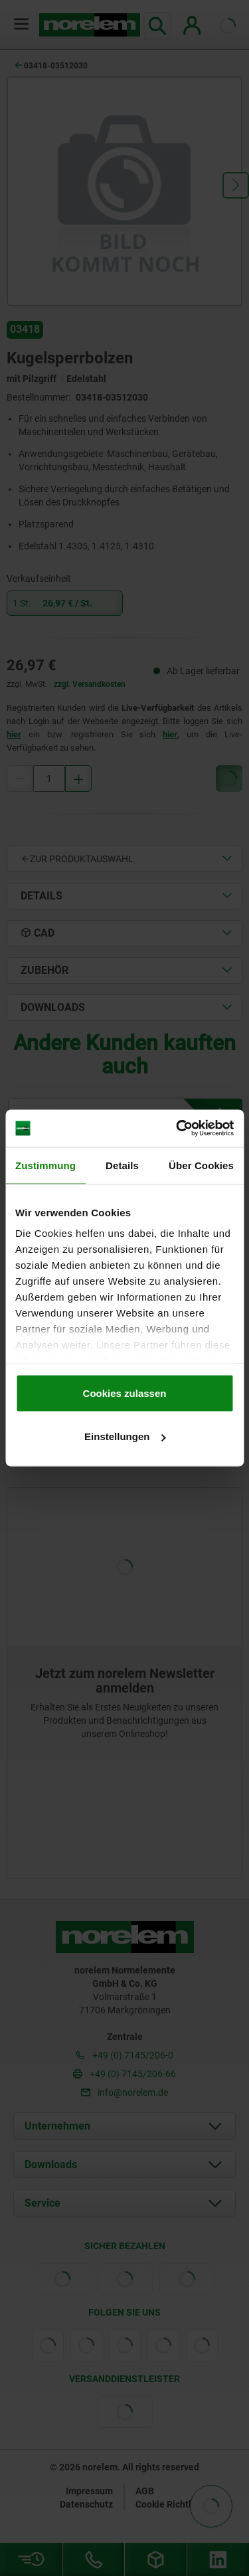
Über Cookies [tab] (201, 1164)
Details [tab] (122, 1164)
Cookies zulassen (125, 1392)
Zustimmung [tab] (45, 1164)
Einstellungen (124, 1436)
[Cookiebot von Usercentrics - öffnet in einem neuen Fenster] (177, 1128)
